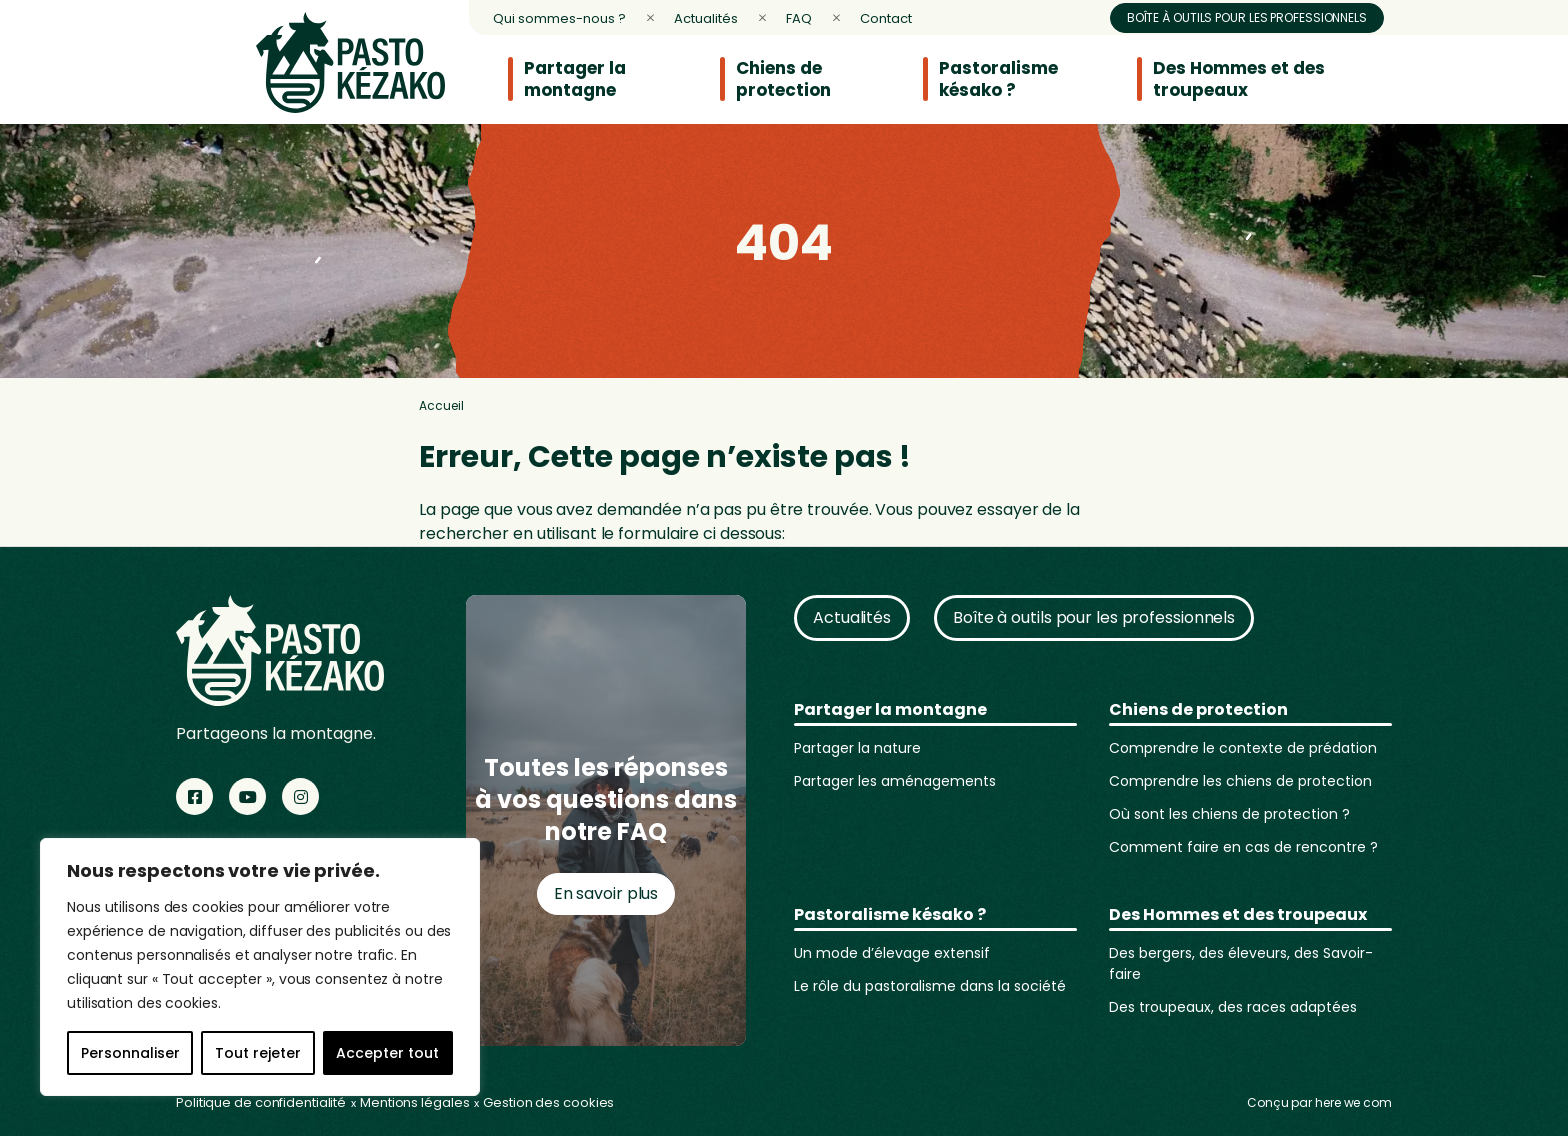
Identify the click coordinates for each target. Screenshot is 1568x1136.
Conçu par (1319, 1102)
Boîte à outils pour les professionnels (1247, 17)
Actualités (852, 617)
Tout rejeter (258, 1053)
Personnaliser (130, 1053)
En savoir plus (606, 893)
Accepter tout (387, 1053)
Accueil (441, 405)
